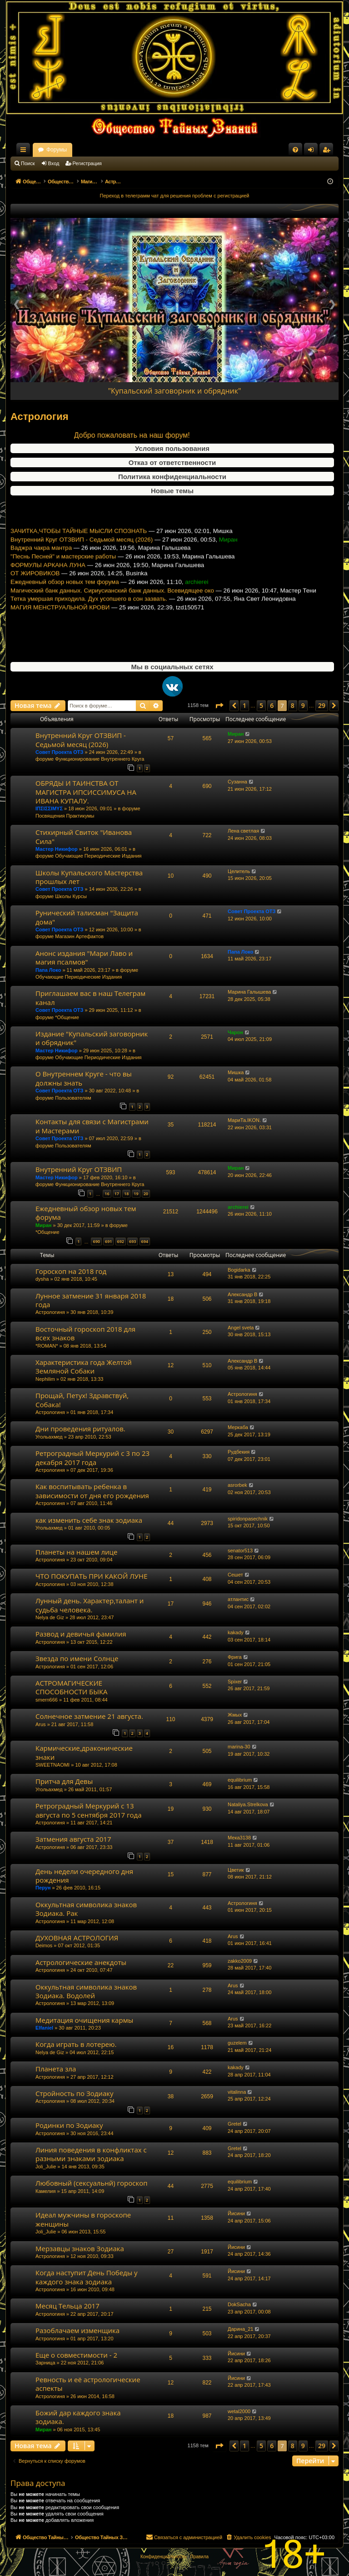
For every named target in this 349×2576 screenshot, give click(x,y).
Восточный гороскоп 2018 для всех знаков (85, 1333)
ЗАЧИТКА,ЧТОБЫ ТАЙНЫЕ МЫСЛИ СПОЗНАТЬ (78, 555)
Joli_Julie (45, 2166)
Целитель (239, 871)
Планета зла (55, 2068)
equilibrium (240, 1780)
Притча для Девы (64, 1781)
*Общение (67, 1017)
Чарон (235, 1032)
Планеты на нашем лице (76, 1551)
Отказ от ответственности (172, 462)
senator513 (240, 1550)
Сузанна (237, 781)
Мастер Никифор (56, 849)
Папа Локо (48, 970)
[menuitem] (295, 150)
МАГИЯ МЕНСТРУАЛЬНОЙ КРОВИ (60, 631)
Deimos (43, 1945)
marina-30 (239, 1746)
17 (117, 1194)
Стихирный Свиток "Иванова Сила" (83, 836)
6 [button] (272, 705)
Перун (42, 1887)
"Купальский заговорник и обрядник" (174, 391)
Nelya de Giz (49, 1617)
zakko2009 (240, 1961)
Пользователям (73, 1098)
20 (146, 1194)
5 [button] (261, 705)
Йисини (236, 2213)
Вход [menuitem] (313, 151)
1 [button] (244, 705)
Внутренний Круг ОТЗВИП (78, 1169)
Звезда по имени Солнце (76, 1658)
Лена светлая (243, 830)
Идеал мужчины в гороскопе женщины (83, 2219)
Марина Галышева (249, 992)
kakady (236, 1632)
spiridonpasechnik (248, 1518)
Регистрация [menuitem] (328, 151)
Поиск (28, 163)
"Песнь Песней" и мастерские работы (63, 580)
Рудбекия (238, 1452)
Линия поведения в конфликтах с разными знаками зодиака (91, 2154)
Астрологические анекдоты (80, 1962)
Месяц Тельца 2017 (67, 2305)
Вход (54, 163)
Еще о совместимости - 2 (76, 2354)
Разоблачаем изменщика (77, 2330)
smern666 (46, 1699)
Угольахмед (49, 1437)
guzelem (237, 2043)
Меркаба (238, 1427)
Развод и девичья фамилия (80, 1633)
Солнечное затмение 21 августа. (89, 1716)
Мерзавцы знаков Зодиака (79, 2248)
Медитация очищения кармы (84, 2020)
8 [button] (292, 705)
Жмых (235, 1714)
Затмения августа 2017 (73, 1839)
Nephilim (45, 1379)
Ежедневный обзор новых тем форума (64, 606)
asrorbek (237, 1485)
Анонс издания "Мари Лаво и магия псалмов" (84, 957)
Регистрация (87, 163)
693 (132, 1241)
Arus (40, 1724)
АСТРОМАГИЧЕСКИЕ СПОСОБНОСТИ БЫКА (71, 1687)
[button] (219, 705)
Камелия (45, 2191)
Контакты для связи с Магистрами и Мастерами (92, 1126)
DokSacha (239, 2304)
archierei (238, 1207)
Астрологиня (50, 1312)
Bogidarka (239, 1270)
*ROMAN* (46, 1346)
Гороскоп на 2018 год (70, 1271)
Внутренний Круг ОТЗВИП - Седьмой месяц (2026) (81, 564)
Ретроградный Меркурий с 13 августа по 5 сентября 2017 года (88, 1810)
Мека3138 (239, 1837)
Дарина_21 (240, 2329)
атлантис (238, 1599)
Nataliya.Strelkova (248, 1804)
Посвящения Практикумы (65, 815)
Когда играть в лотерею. (75, 2044)
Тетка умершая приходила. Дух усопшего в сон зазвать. (88, 623)
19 (136, 1194)
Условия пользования (172, 448)
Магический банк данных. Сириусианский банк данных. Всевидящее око (112, 614)
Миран (236, 734)
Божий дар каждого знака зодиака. (78, 2417)
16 (107, 1194)
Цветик (236, 1870)
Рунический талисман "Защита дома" (86, 917)
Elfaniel (44, 2027)
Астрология (39, 416)
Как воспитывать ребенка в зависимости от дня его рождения (92, 1491)
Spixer (235, 1681)
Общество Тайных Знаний (71, 149)
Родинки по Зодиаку (69, 2125)
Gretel (234, 2123)
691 (108, 1241)
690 (96, 1241)
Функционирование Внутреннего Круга (99, 759)
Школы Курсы (71, 896)
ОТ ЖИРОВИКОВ (35, 597)
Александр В (242, 1294)
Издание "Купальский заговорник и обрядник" (91, 1038)
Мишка (236, 1072)
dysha (42, 1279)
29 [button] (321, 705)
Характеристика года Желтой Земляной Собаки (83, 1366)
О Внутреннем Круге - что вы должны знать (83, 1078)
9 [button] (303, 705)
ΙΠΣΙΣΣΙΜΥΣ (49, 808)
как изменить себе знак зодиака (88, 1520)
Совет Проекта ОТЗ (59, 752)
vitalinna (237, 2092)
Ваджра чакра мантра (41, 572)
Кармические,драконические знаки (84, 1752)
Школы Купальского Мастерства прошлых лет (89, 877)
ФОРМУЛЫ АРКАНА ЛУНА (47, 589)
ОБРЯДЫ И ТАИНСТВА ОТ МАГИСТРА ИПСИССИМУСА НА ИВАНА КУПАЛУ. (85, 791)
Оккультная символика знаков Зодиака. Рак (86, 1909)
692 (120, 1241)
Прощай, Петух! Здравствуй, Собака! (82, 1400)
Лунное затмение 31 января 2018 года (90, 1300)
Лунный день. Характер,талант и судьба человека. (89, 1605)
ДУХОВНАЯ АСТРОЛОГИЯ (76, 1937)
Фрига (235, 1657)
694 (144, 1241)
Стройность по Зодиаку (74, 2093)
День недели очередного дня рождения (84, 1875)
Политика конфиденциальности (172, 476)
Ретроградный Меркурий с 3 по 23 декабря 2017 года (92, 1457)
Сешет (235, 1574)
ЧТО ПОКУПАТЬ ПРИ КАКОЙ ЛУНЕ (91, 1576)
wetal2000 (239, 2411)
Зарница (45, 2362)
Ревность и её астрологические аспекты (87, 2384)
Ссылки (25, 151)
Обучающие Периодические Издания (98, 856)
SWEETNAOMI (52, 1765)
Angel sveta (241, 1327)
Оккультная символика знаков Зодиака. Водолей (86, 1991)
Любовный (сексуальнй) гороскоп (91, 2182)
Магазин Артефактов (79, 936)
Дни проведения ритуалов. (80, 1428)
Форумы (136, 149)
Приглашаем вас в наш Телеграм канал (90, 997)
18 (126, 1194)
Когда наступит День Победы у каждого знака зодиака (86, 2277)
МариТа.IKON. (244, 1120)
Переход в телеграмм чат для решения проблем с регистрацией (174, 195)
